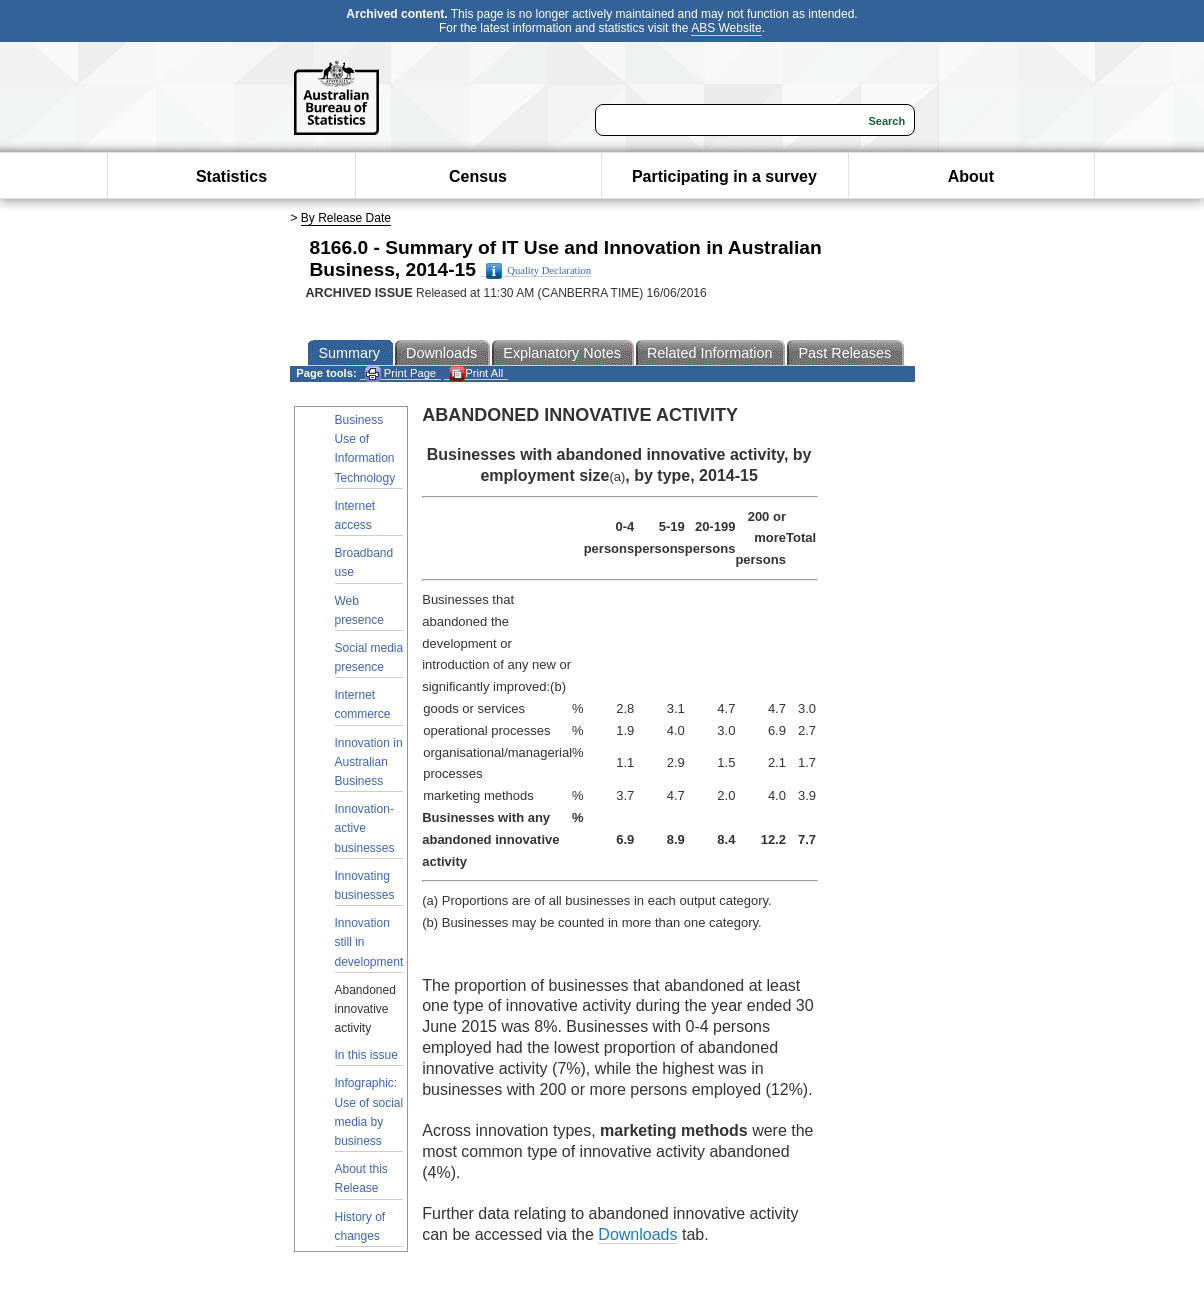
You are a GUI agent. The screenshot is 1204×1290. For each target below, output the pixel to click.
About (971, 176)
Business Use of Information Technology (365, 449)
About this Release (361, 1178)
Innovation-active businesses (365, 828)
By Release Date (346, 218)
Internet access (355, 515)
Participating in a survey (724, 176)
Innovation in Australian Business (369, 762)
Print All (476, 373)
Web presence (359, 610)
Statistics (231, 176)
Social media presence (369, 657)
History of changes (360, 1226)
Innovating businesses (365, 885)
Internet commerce (363, 704)
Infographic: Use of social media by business (369, 1112)
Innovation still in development (369, 942)
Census (478, 176)
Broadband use (364, 562)
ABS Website (726, 28)
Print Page (400, 373)
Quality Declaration (538, 271)
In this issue (366, 1055)
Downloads (637, 1234)
